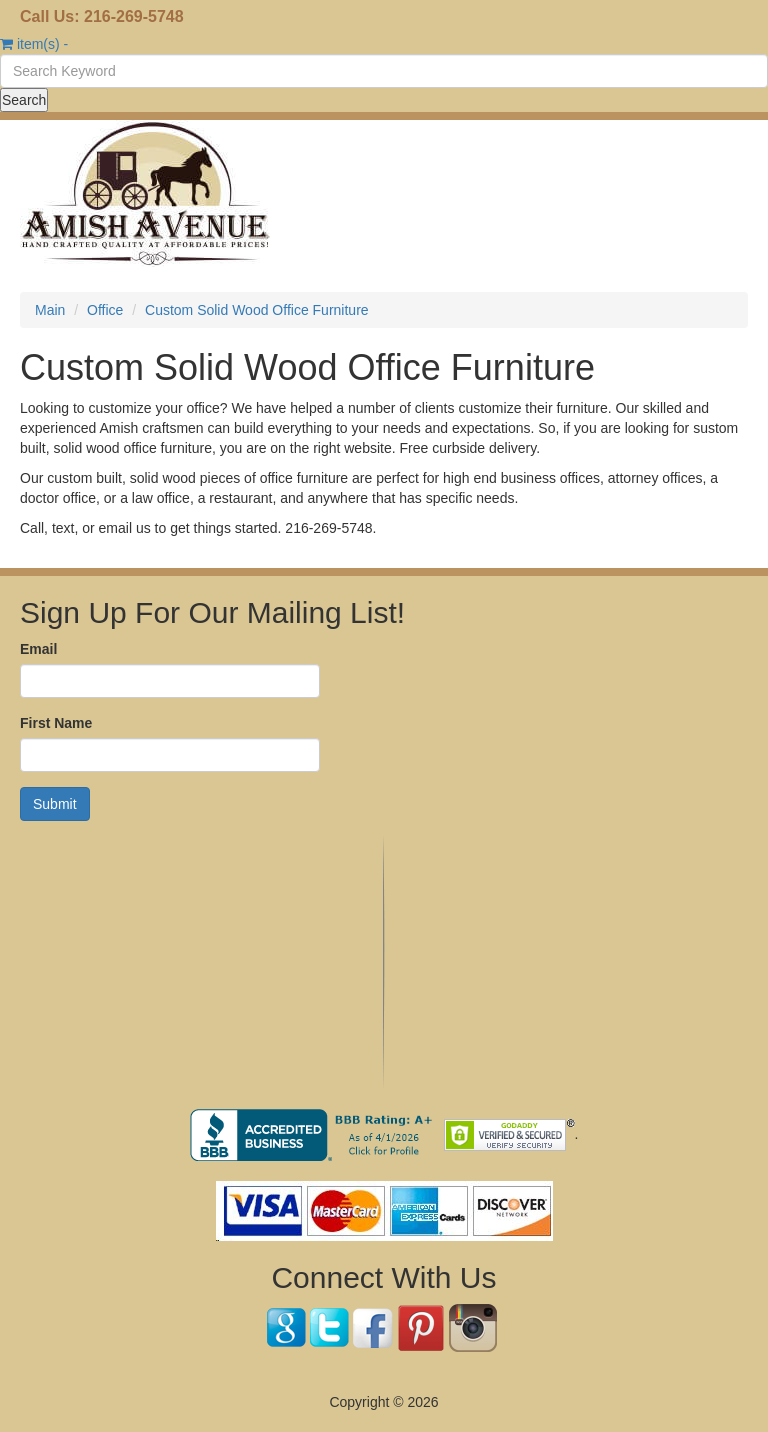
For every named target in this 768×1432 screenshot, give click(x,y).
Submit (55, 804)
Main (50, 310)
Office (105, 310)
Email (38, 649)
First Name (56, 723)
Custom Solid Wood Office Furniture (257, 310)
